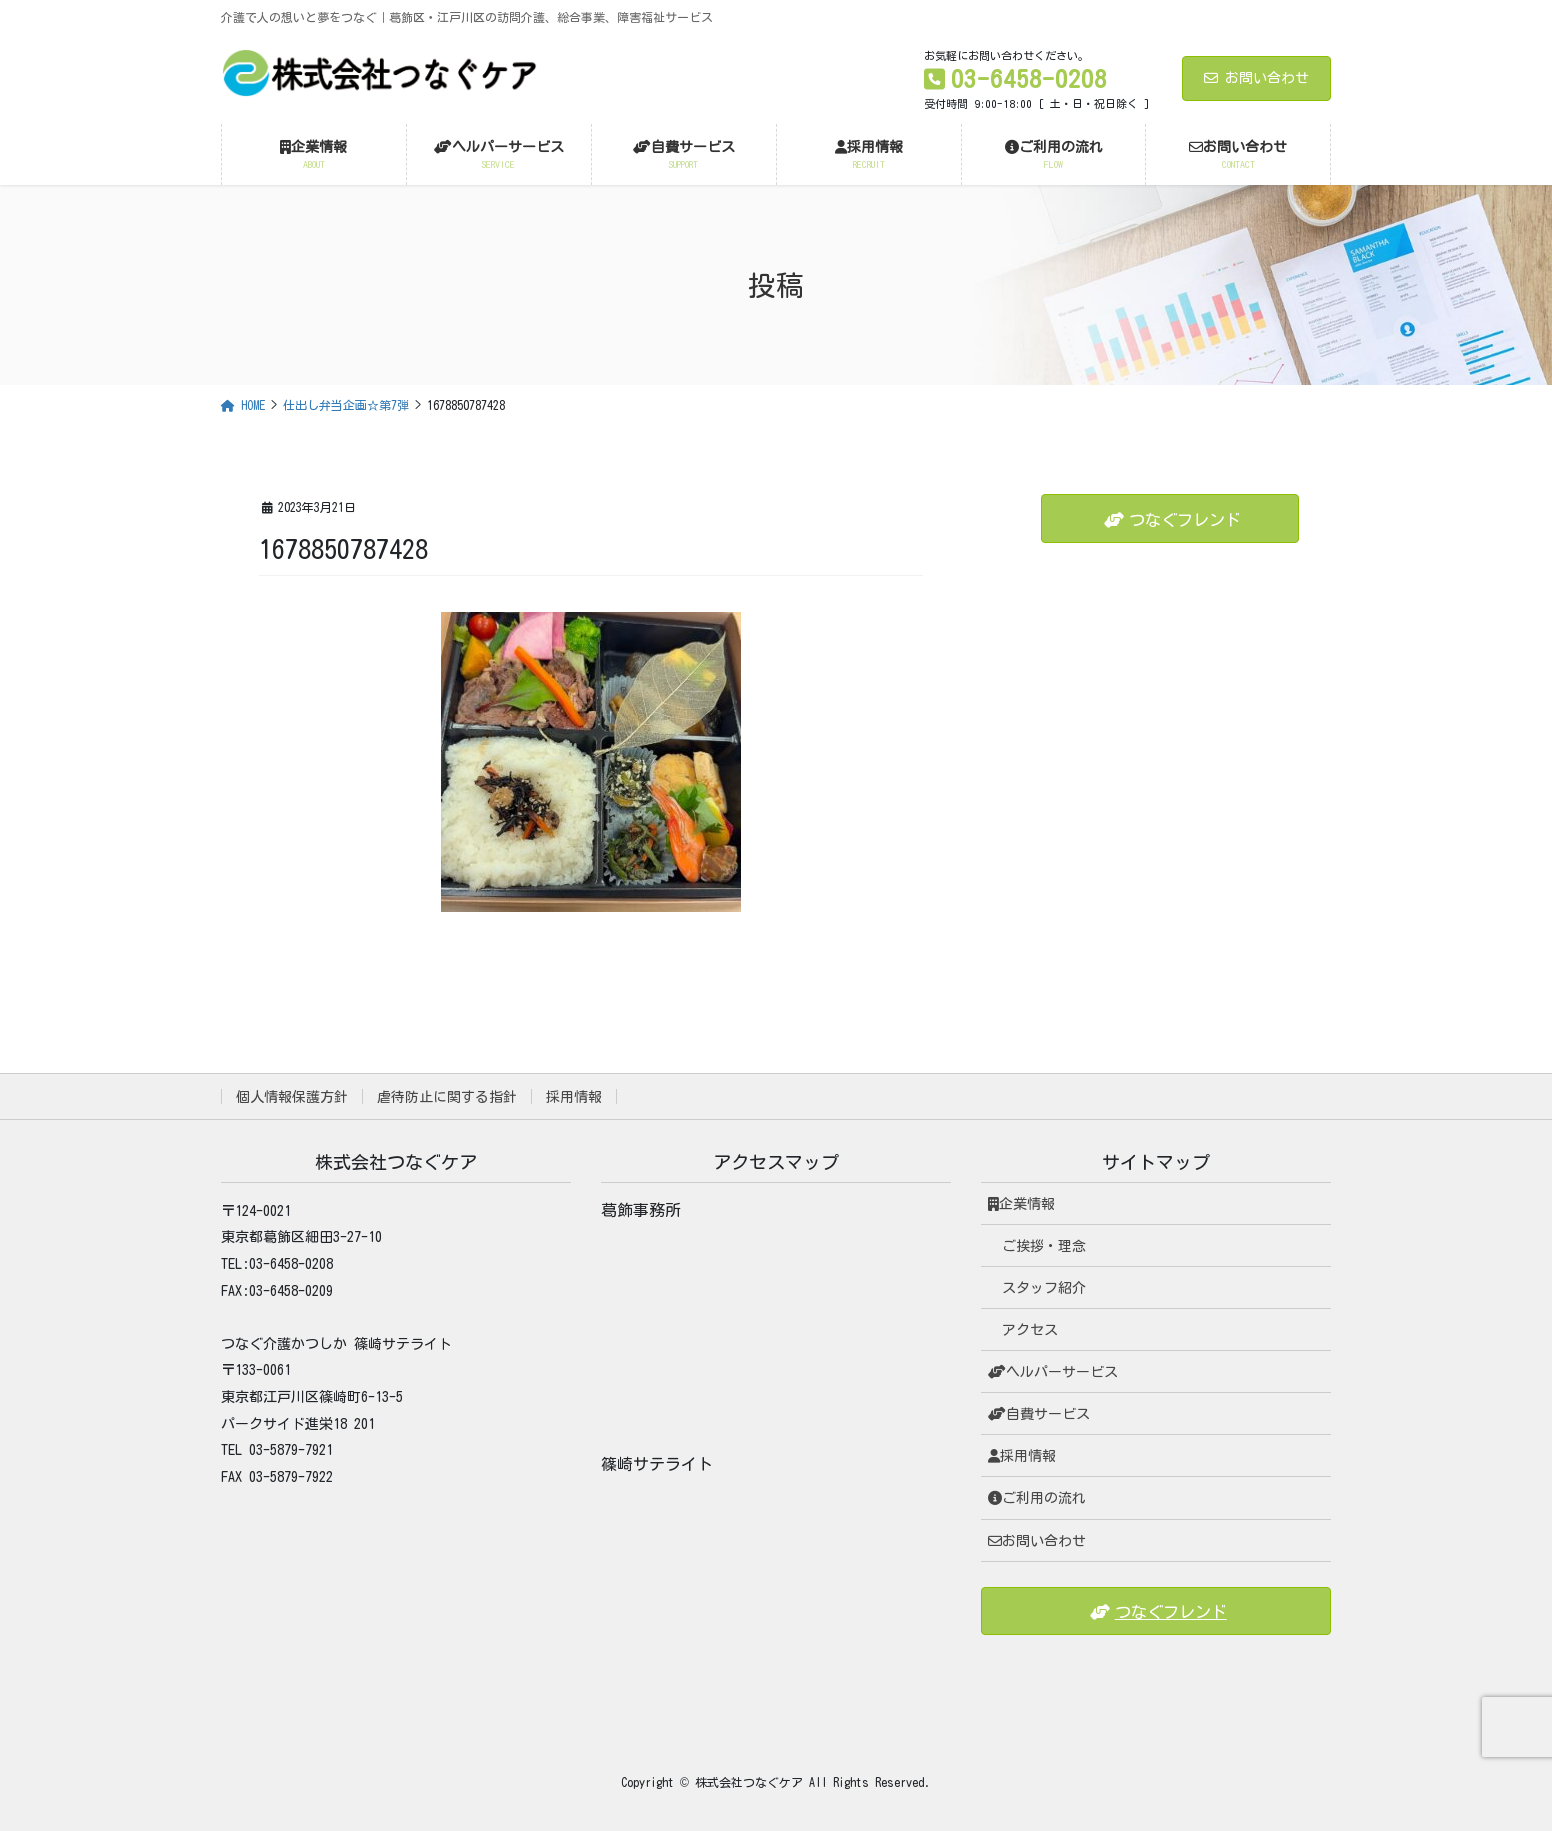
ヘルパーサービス (1053, 1372)
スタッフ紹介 (1044, 1288)
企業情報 (1021, 1204)
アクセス (1030, 1330)
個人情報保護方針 (292, 1097)
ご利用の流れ (1037, 1498)
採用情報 (574, 1097)
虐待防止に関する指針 (447, 1097)
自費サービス (1039, 1414)
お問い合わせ (1256, 78)
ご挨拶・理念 (1044, 1246)
